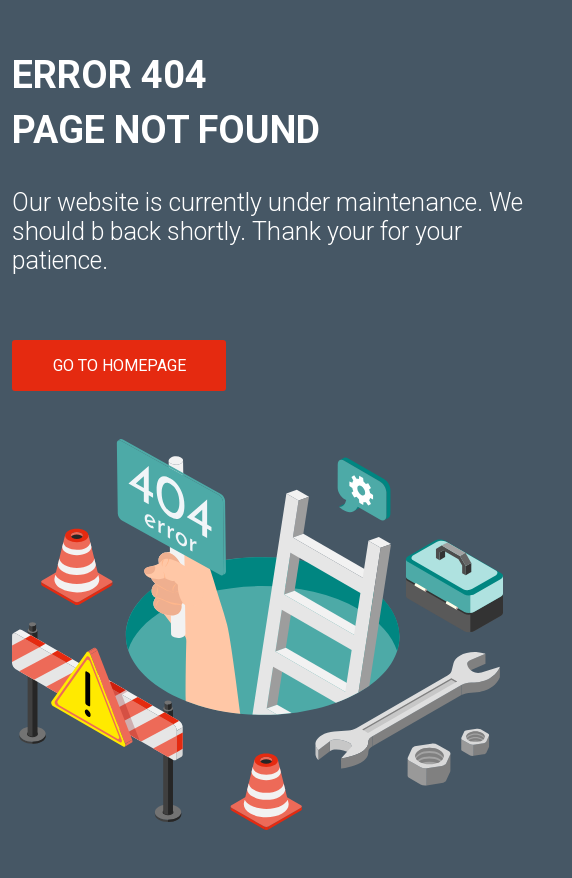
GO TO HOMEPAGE (119, 365)
